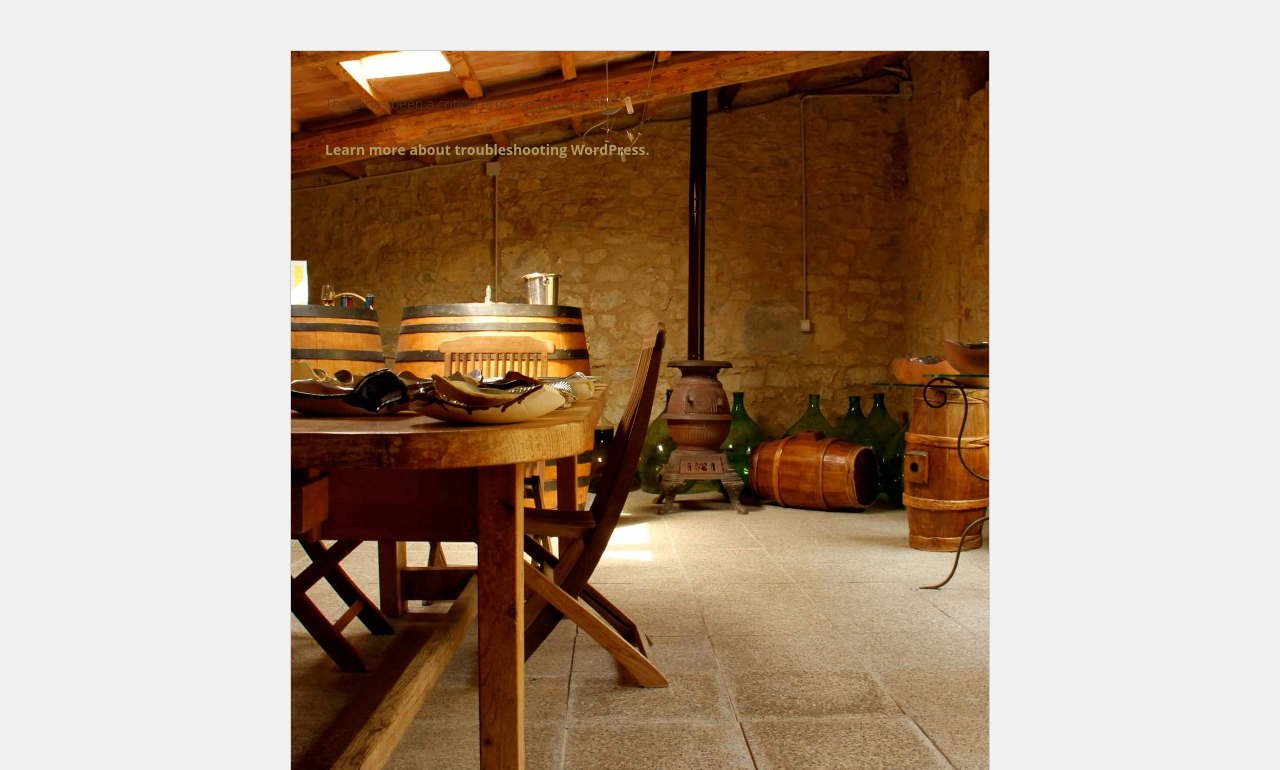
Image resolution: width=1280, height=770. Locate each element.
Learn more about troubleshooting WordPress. (487, 149)
